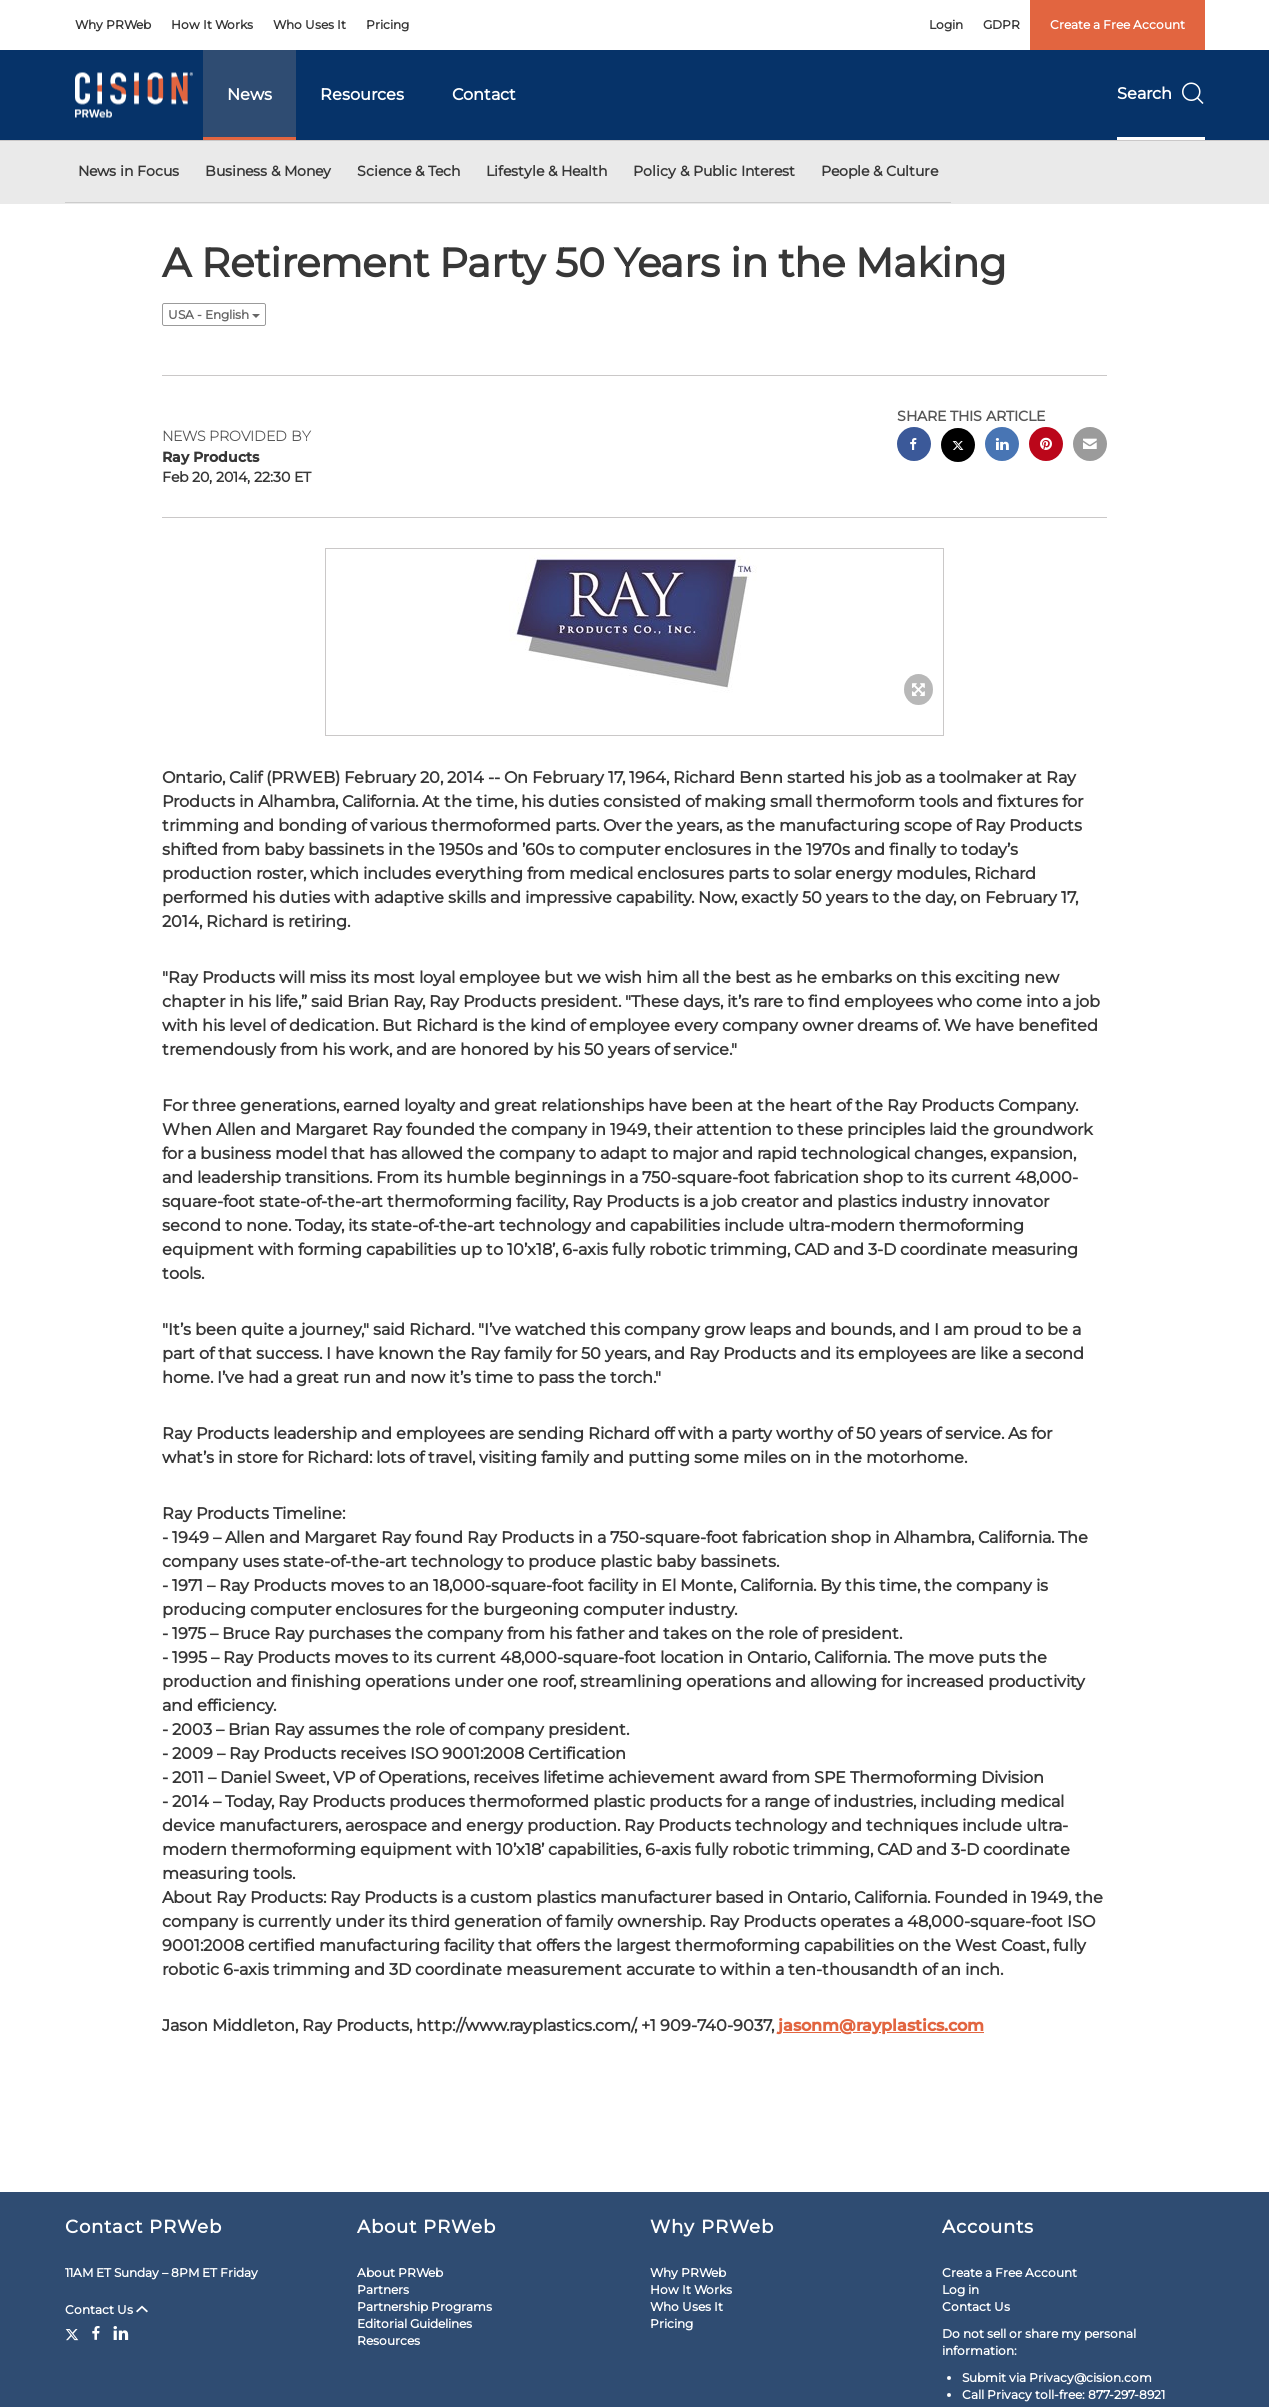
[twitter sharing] (958, 447)
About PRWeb (400, 2272)
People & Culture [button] (879, 171)
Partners (383, 2289)
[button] (635, 622)
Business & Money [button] (268, 171)
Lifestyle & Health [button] (546, 171)
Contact (484, 94)
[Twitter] (74, 2333)
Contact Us (106, 2309)
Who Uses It (309, 24)
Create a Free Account (1117, 24)
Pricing (387, 24)
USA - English (214, 314)
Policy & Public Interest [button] (714, 171)
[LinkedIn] (121, 2333)
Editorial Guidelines (414, 2323)
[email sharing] (1090, 446)
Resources (362, 94)
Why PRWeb (113, 24)
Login (946, 24)
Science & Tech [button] (408, 171)
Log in (960, 2289)
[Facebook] (96, 2333)
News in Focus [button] (128, 171)
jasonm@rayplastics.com (881, 2025)
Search (1161, 93)
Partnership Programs (424, 2306)
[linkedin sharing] (1002, 446)
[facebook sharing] (914, 446)
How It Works (212, 24)
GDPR (1001, 24)
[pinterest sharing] (1046, 446)
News (249, 94)
